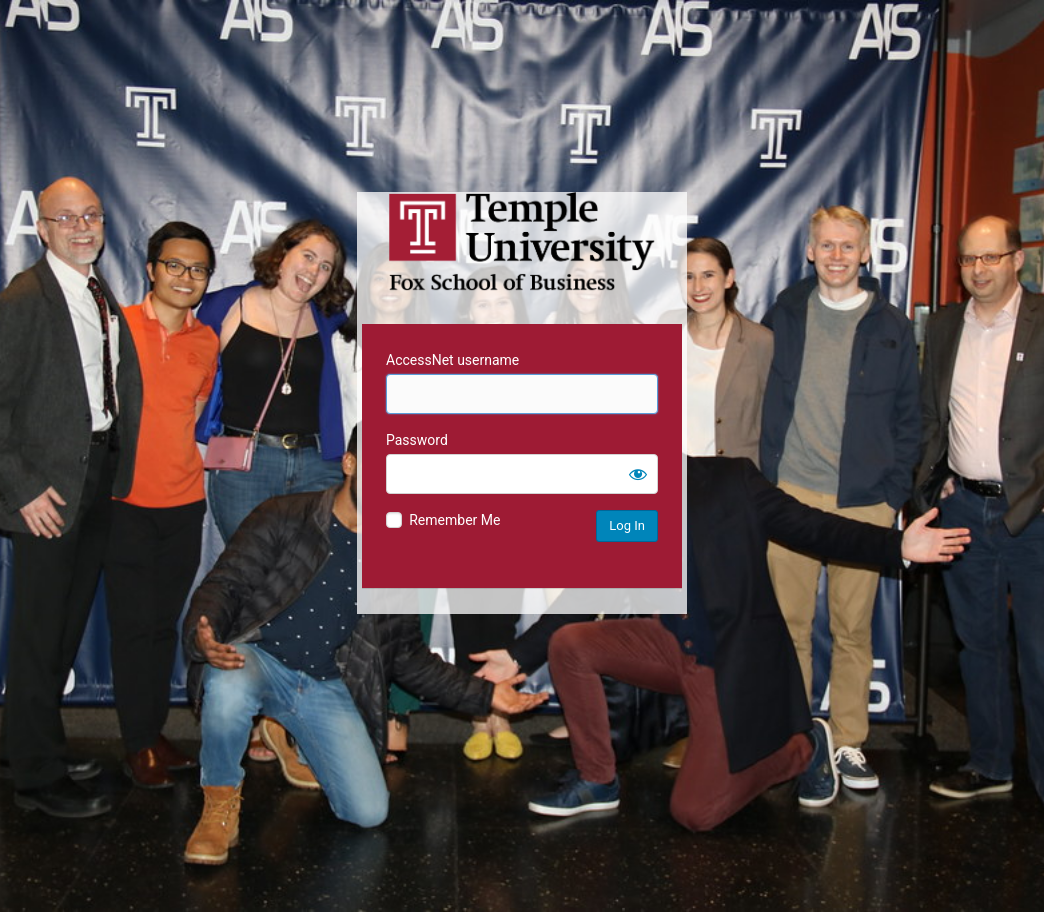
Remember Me (454, 520)
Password (417, 440)
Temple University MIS (522, 242)
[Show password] (638, 474)
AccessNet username (452, 360)
